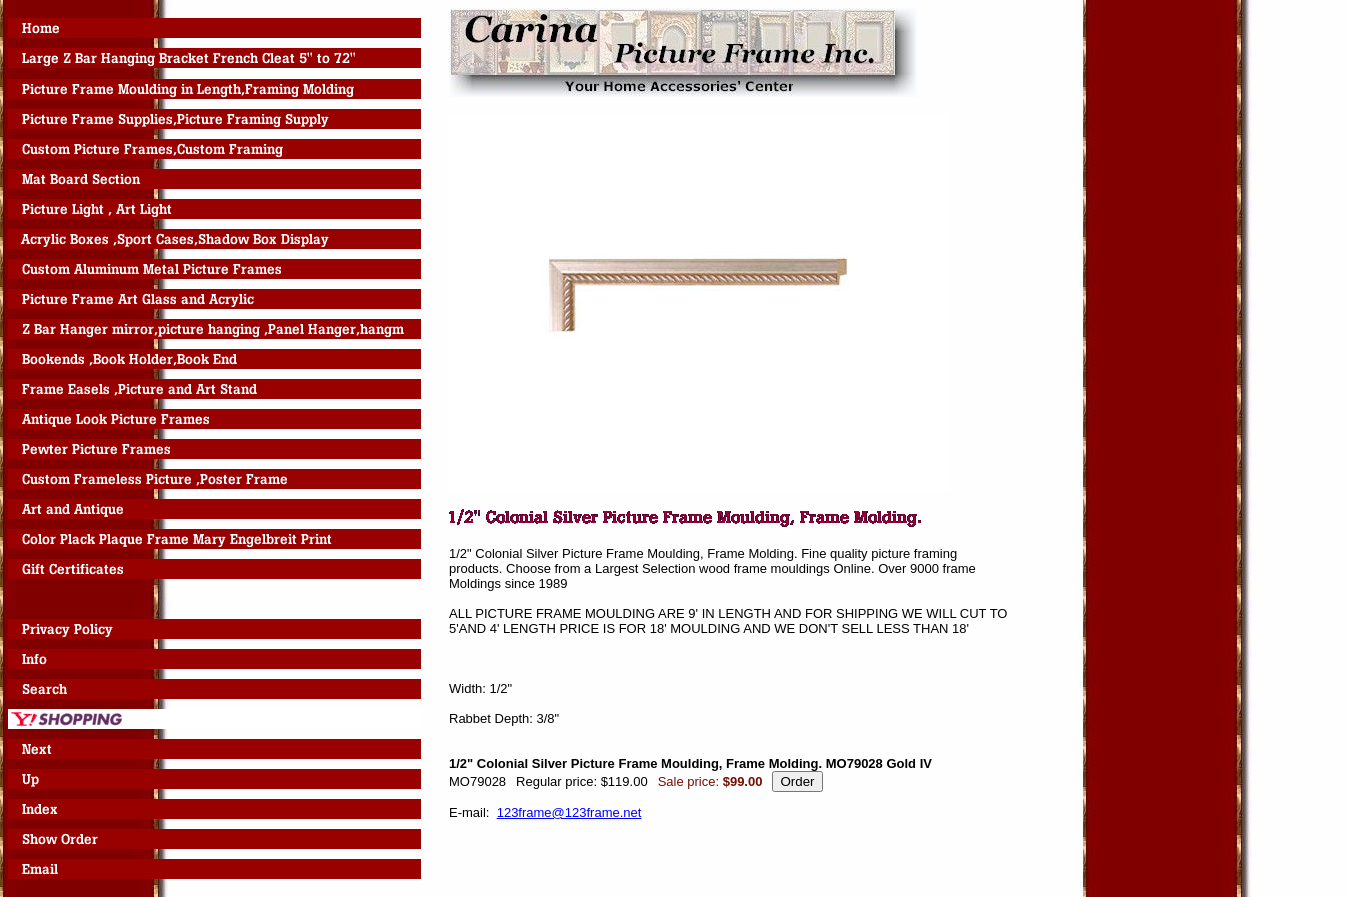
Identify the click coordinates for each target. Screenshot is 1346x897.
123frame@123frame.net (569, 812)
